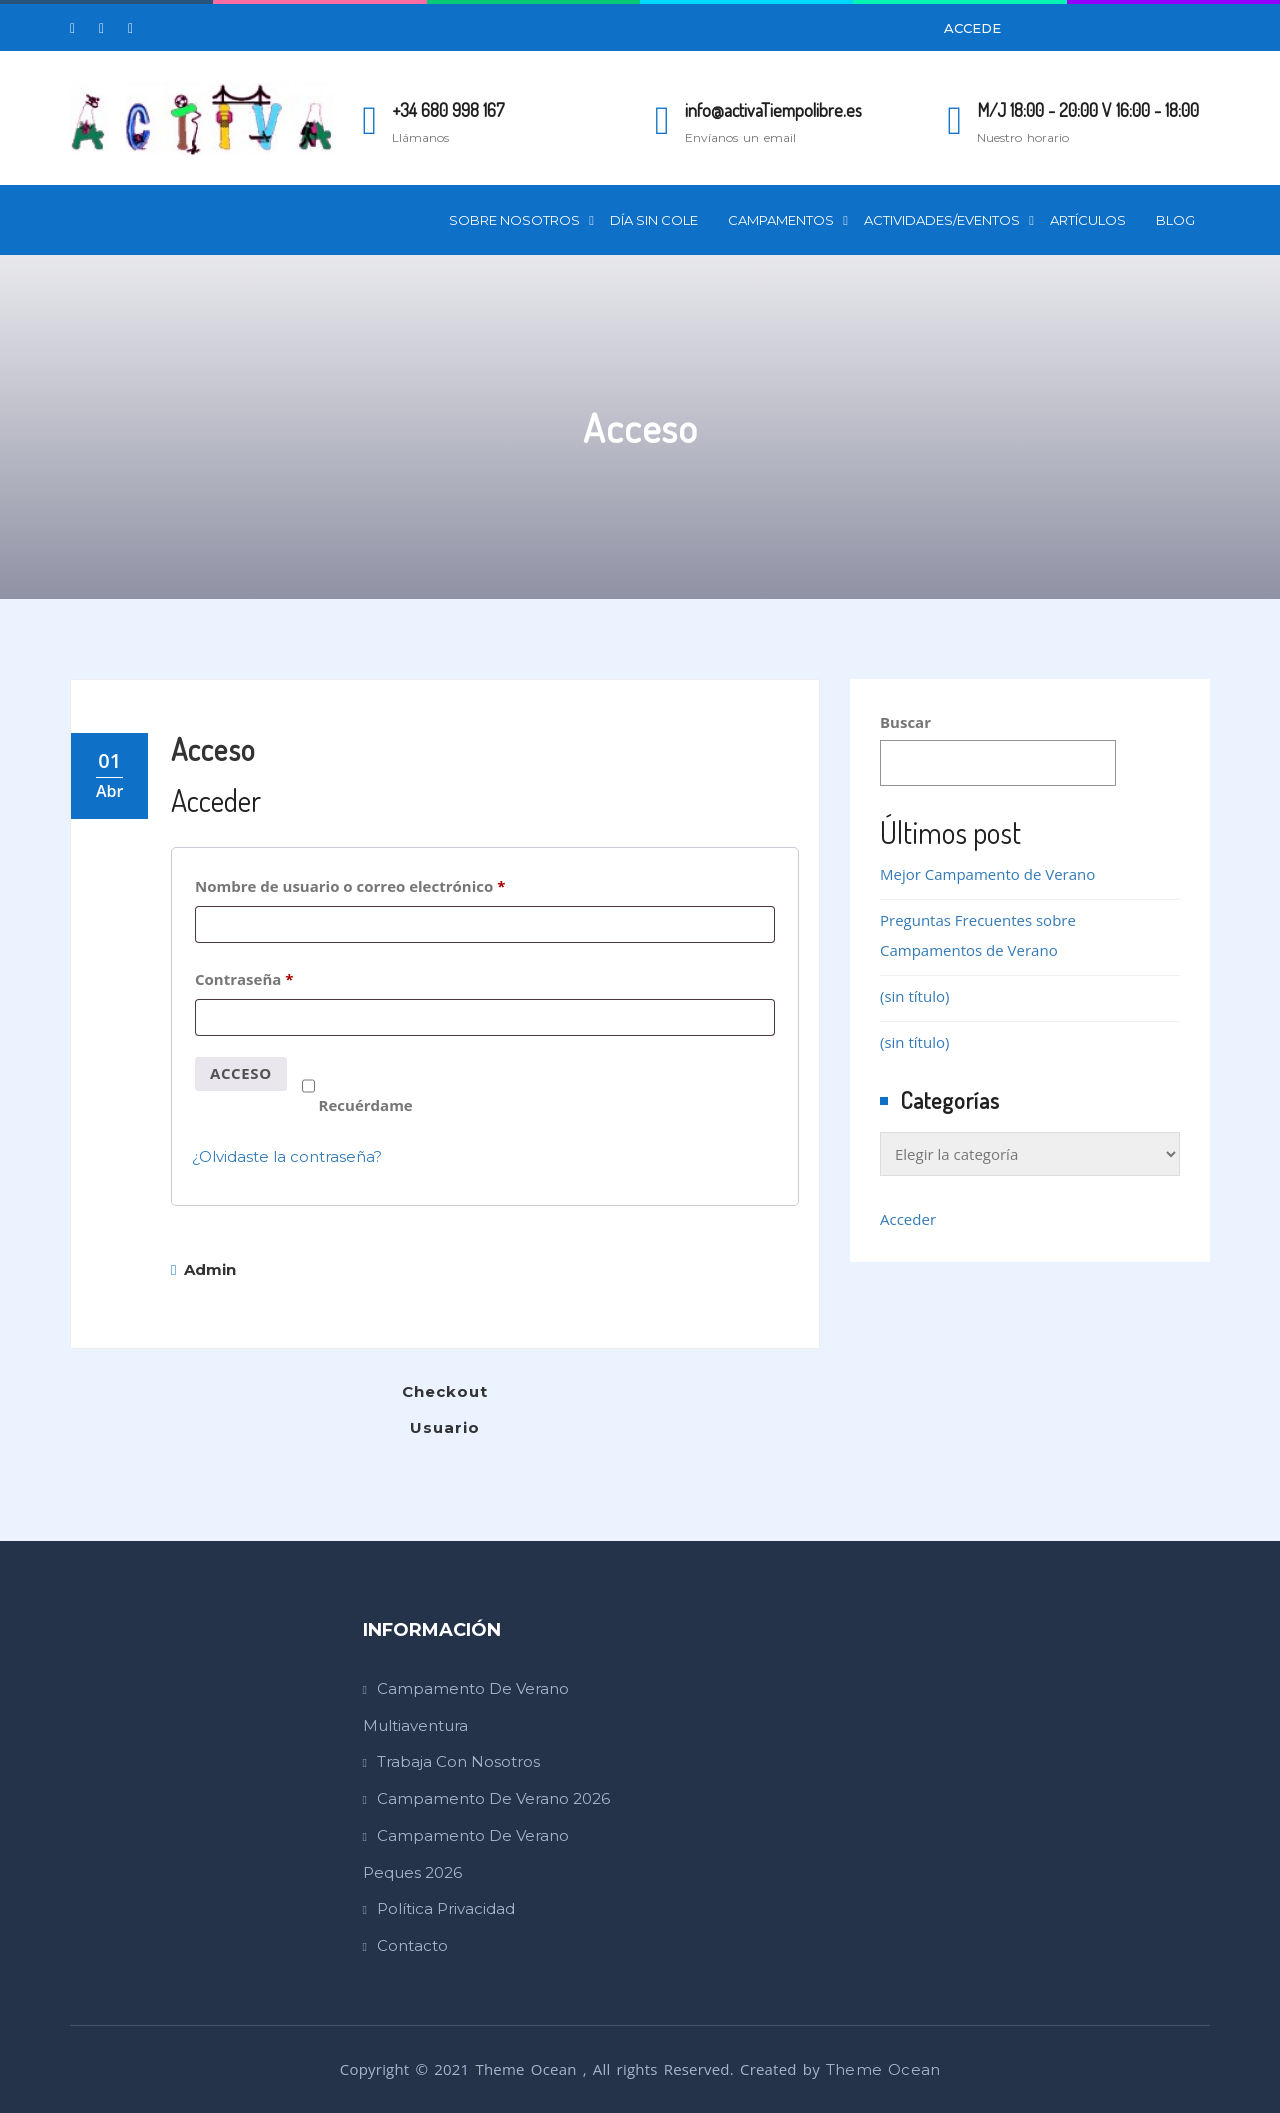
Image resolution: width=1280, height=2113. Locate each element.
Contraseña (286, 976)
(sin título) (914, 996)
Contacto (412, 1945)
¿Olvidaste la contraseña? (287, 1156)
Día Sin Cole (654, 220)
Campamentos (781, 220)
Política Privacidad (446, 1908)
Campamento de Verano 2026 (493, 1798)
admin (203, 1269)
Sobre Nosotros (514, 220)
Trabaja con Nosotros (458, 1761)
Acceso (213, 749)
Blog (1175, 220)
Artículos (1088, 220)
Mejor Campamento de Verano (987, 874)
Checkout (445, 1391)
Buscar (905, 722)
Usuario (445, 1427)
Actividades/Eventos (942, 220)
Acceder (908, 1219)
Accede (972, 28)
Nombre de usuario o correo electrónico (392, 883)
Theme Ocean (883, 2069)
